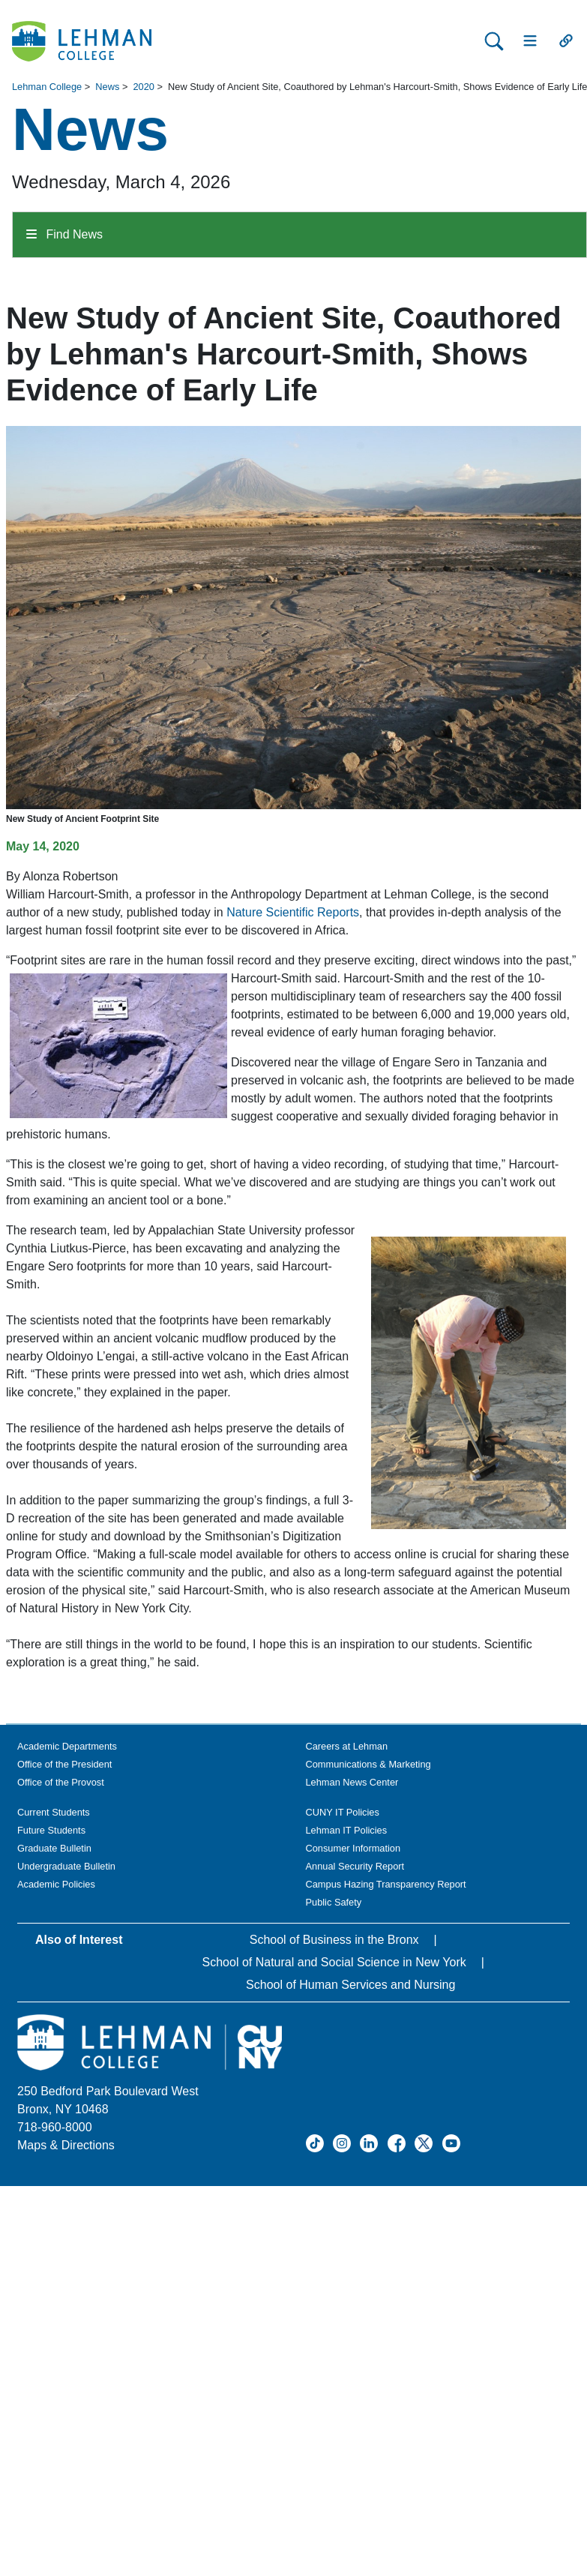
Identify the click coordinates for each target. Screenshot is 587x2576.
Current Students (53, 1812)
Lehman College (47, 86)
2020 (143, 86)
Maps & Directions (66, 2145)
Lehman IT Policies (347, 1830)
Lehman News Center (352, 1782)
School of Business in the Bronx (334, 1939)
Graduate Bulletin (54, 1848)
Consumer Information (353, 1848)
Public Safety (334, 1902)
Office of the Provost (60, 1782)
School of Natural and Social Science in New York (334, 1962)
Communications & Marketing (368, 1764)
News (107, 86)
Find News (64, 234)
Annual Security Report (355, 1866)
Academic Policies (56, 1884)
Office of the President (64, 1764)
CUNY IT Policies (342, 1812)
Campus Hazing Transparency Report (386, 1884)
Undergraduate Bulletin (66, 1866)
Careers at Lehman (347, 1746)
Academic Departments (67, 1746)
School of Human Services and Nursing (350, 1984)
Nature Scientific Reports (292, 912)
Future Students (51, 1830)
